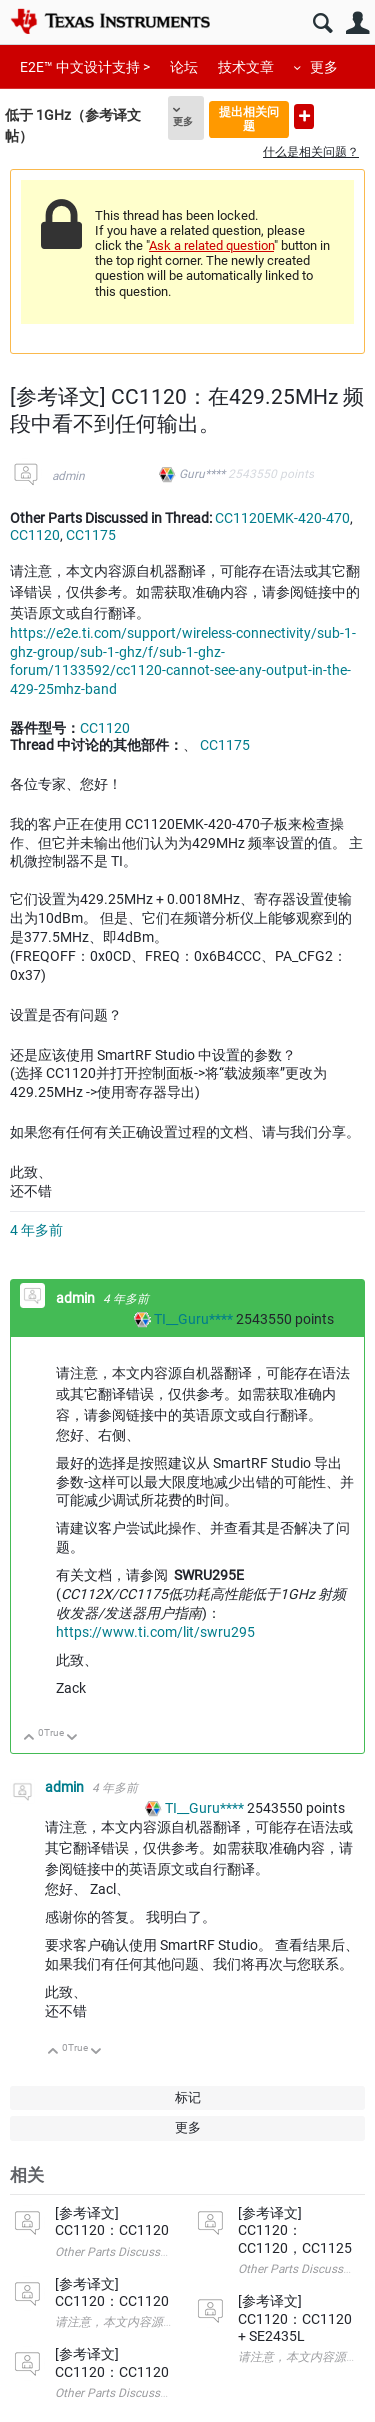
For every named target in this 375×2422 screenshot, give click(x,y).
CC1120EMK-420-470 (282, 518)
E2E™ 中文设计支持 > (85, 67)
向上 (29, 1738)
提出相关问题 (249, 118)
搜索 (322, 23)
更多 (324, 67)
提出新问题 (304, 116)
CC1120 (35, 535)
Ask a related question (211, 245)
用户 (357, 23)
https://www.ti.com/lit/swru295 (155, 1632)
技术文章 (246, 67)
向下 (72, 1738)
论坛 (184, 67)
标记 (188, 2097)
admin (68, 476)
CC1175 (91, 535)
